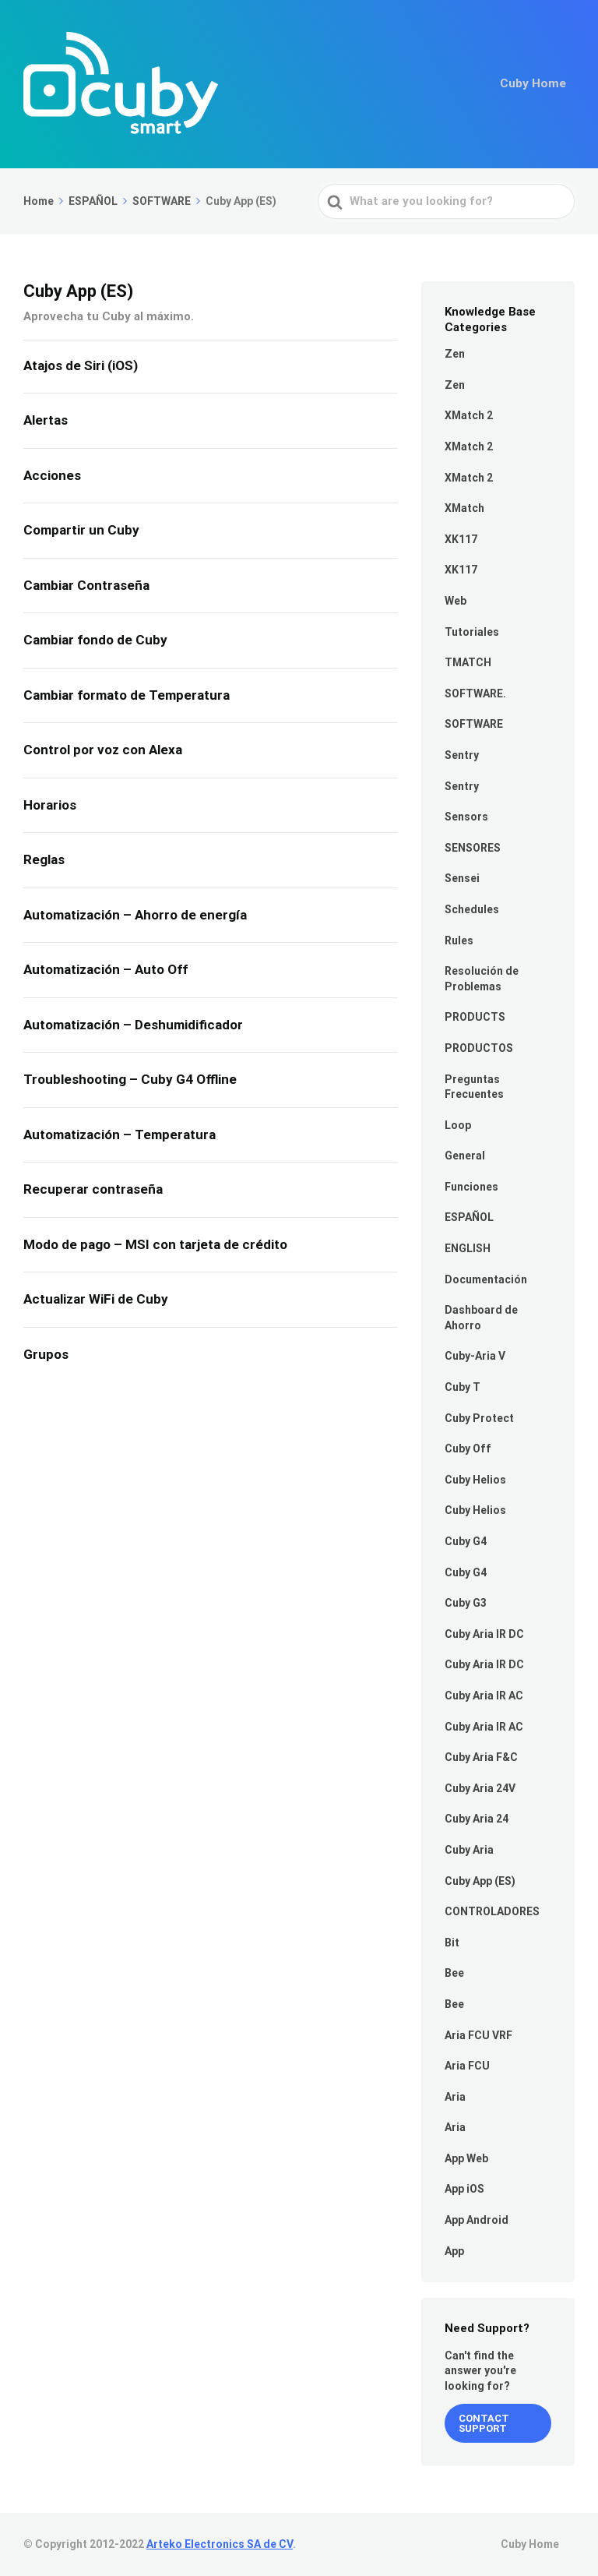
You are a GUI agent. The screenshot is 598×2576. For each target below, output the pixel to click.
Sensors (466, 816)
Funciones (471, 1186)
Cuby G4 (466, 1541)
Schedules (472, 909)
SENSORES (473, 848)
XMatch (464, 508)
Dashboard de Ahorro (481, 1318)
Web (455, 601)
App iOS (464, 2189)
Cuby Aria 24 (476, 1818)
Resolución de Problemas (482, 979)
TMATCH (468, 662)
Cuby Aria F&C (481, 1757)
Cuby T (462, 1387)
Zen (455, 354)
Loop (458, 1125)
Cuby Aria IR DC (484, 1634)
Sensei (462, 878)
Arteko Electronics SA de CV (219, 2544)
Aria (455, 2097)
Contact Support (484, 2423)
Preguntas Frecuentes (474, 1087)
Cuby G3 (466, 1603)
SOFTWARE (474, 724)
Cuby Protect (479, 1418)
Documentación (486, 1279)
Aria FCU (467, 2065)
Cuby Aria (469, 1850)
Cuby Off (468, 1448)
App (454, 2251)
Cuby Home (535, 84)
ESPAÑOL (469, 1217)
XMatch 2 (469, 415)
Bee (454, 1973)
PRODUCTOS (479, 1048)
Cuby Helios (475, 1479)
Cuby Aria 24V (480, 1788)
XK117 (461, 539)
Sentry (462, 755)
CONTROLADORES (492, 1911)
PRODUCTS (475, 1017)
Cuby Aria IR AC (484, 1695)
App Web (466, 2158)
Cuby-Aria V (475, 1356)
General (465, 1155)
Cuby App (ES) (480, 1881)
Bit (452, 1942)
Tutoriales (472, 632)
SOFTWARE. (475, 693)
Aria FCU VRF (478, 2035)
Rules (459, 940)
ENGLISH (468, 1248)
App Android (476, 2220)
